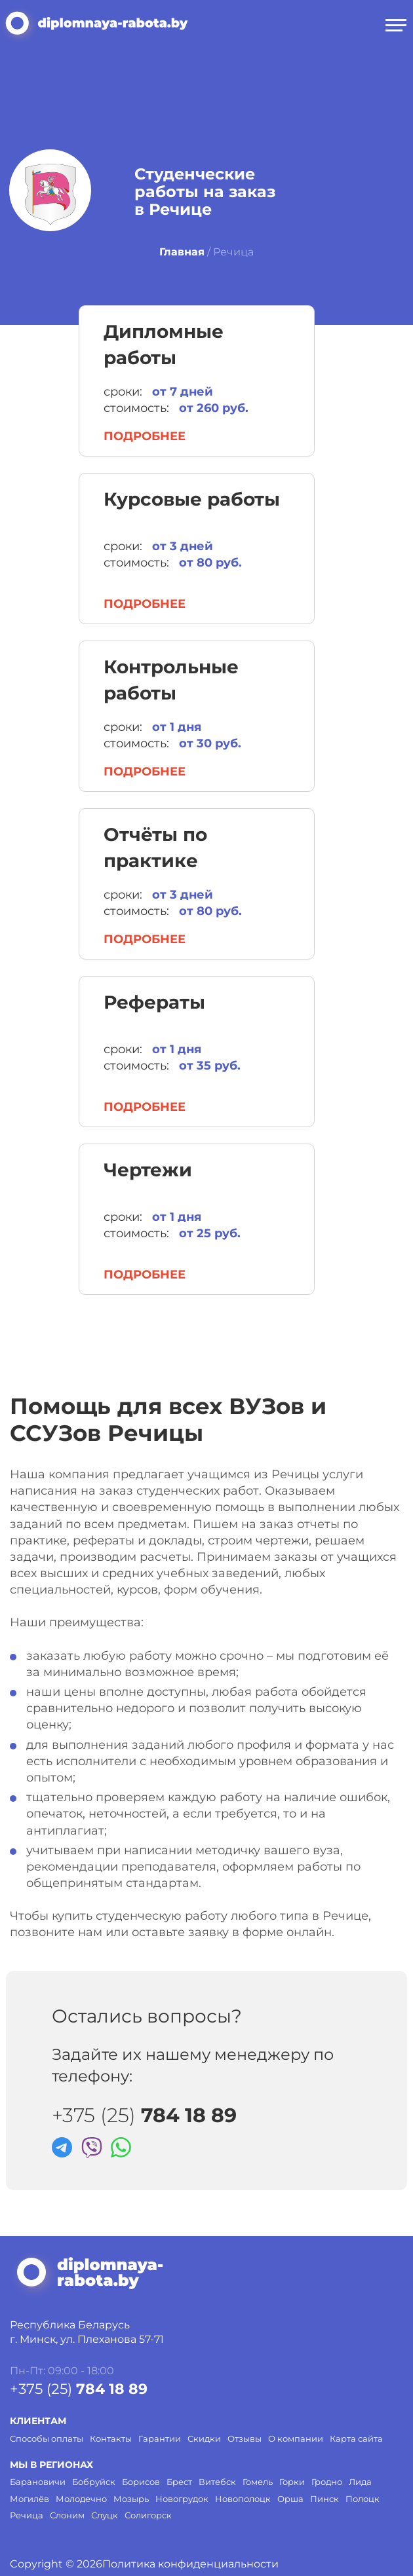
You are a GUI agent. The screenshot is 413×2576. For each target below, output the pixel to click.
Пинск (324, 2498)
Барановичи (38, 2481)
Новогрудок (181, 2498)
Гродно (326, 2481)
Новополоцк (243, 2498)
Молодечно (81, 2498)
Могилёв (29, 2498)
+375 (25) (144, 2115)
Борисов (141, 2481)
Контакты (111, 2438)
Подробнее (145, 436)
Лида (360, 2481)
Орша (290, 2498)
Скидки (204, 2438)
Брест (179, 2481)
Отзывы (244, 2438)
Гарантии (159, 2438)
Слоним (67, 2515)
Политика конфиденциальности (190, 2564)
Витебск (217, 2481)
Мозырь (131, 2498)
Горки (292, 2481)
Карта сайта (356, 2438)
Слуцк (104, 2515)
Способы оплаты (46, 2438)
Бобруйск (93, 2481)
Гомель (258, 2481)
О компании (295, 2438)
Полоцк (362, 2498)
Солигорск (148, 2515)
